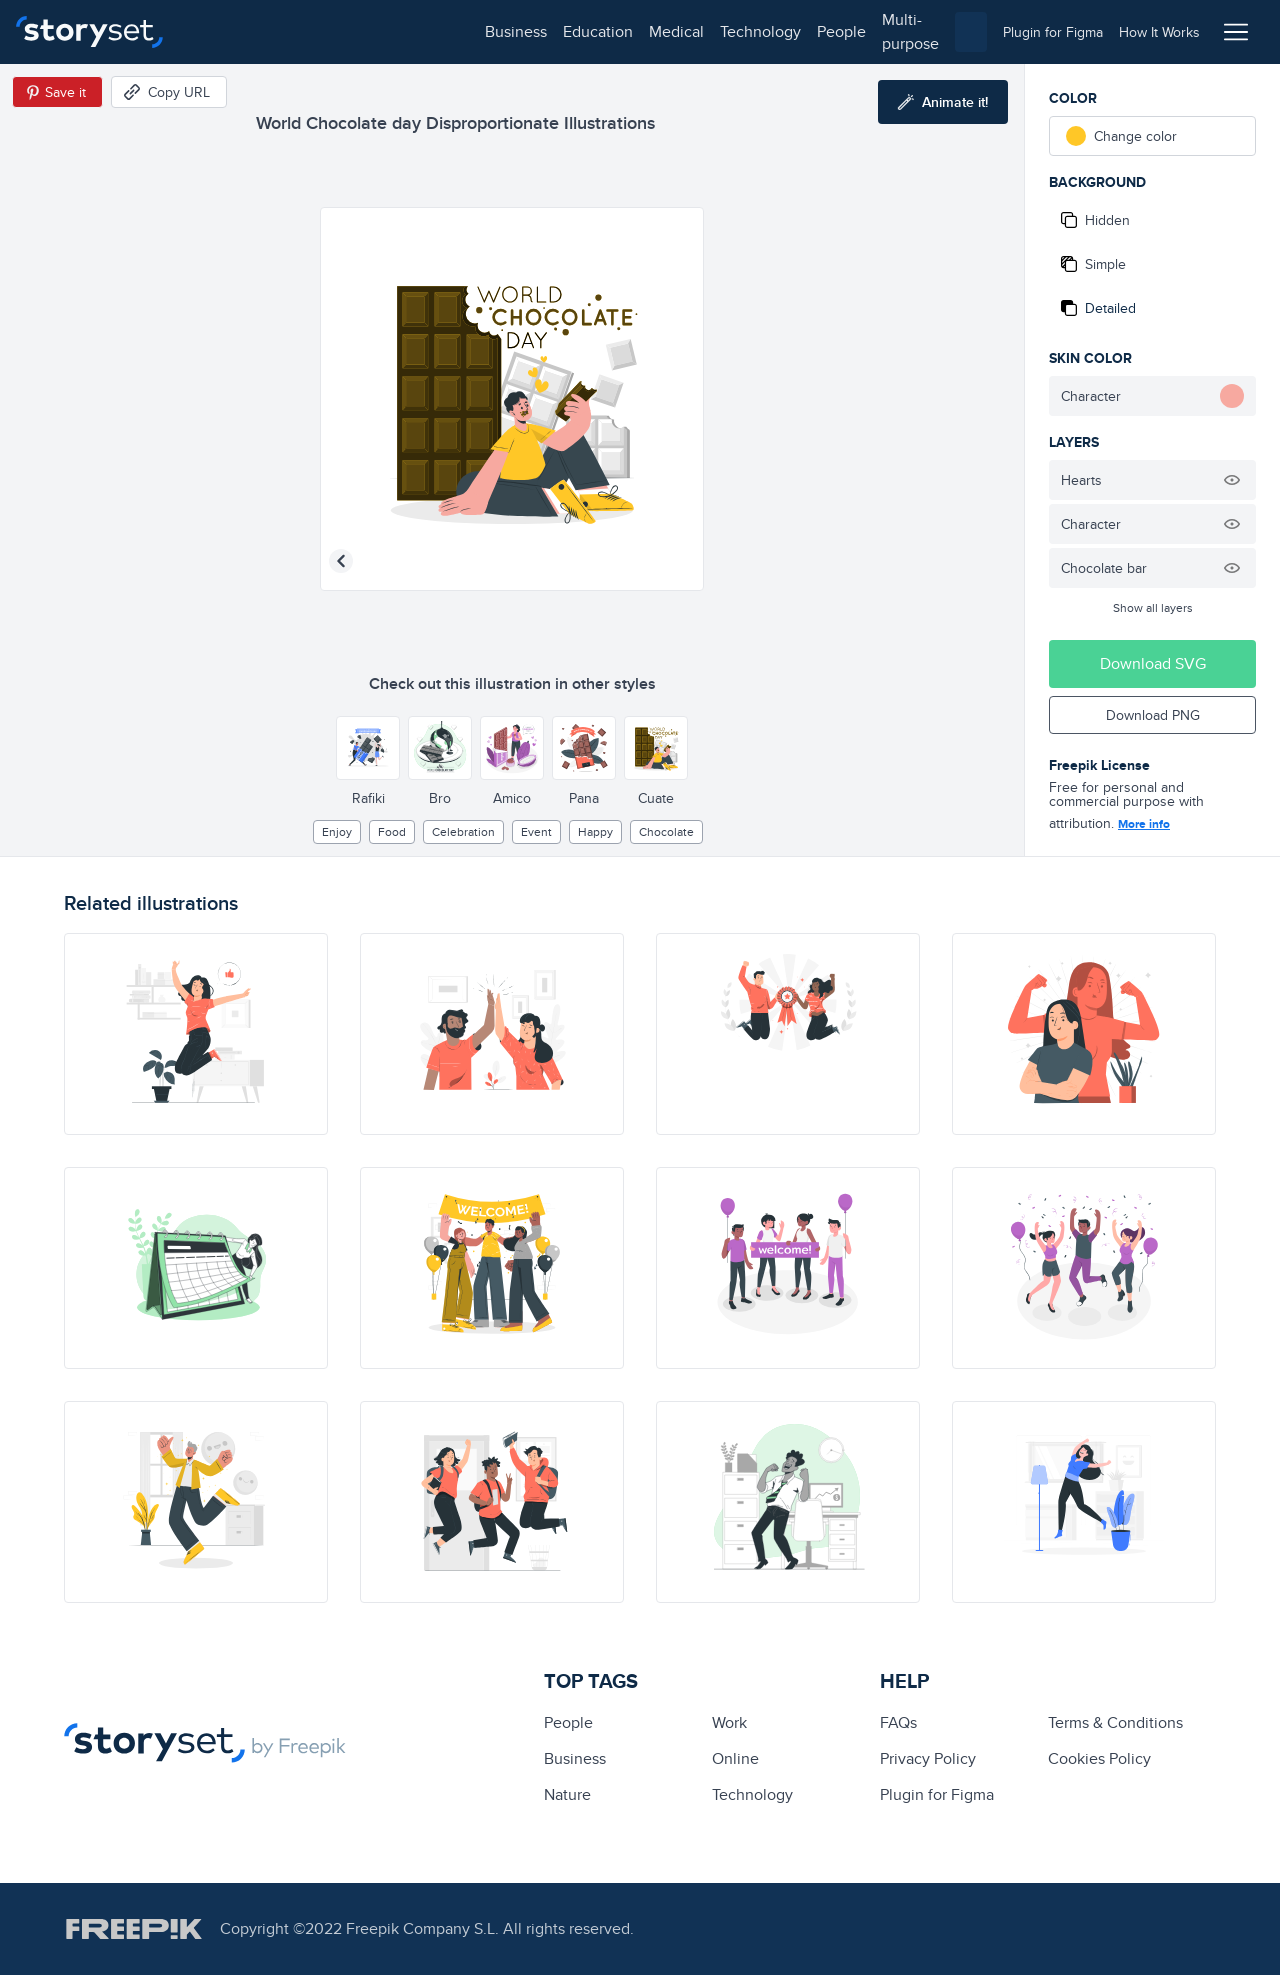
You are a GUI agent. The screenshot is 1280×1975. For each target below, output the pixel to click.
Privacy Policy (928, 1758)
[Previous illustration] (341, 561)
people (551, 31)
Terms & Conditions (1115, 1722)
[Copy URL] (169, 92)
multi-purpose (640, 31)
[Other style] (368, 748)
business (226, 31)
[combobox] (846, 32)
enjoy (337, 831)
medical (386, 31)
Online (735, 1758)
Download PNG (1153, 715)
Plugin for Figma (937, 1794)
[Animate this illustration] (943, 102)
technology (470, 31)
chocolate (666, 831)
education (308, 31)
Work (729, 1722)
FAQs (898, 1722)
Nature (567, 1794)
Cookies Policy (1099, 1758)
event (536, 831)
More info (1144, 824)
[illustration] (196, 1034)
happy (595, 831)
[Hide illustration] (1232, 480)
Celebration (463, 831)
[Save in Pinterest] (57, 92)
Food (392, 831)
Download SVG (1153, 663)
